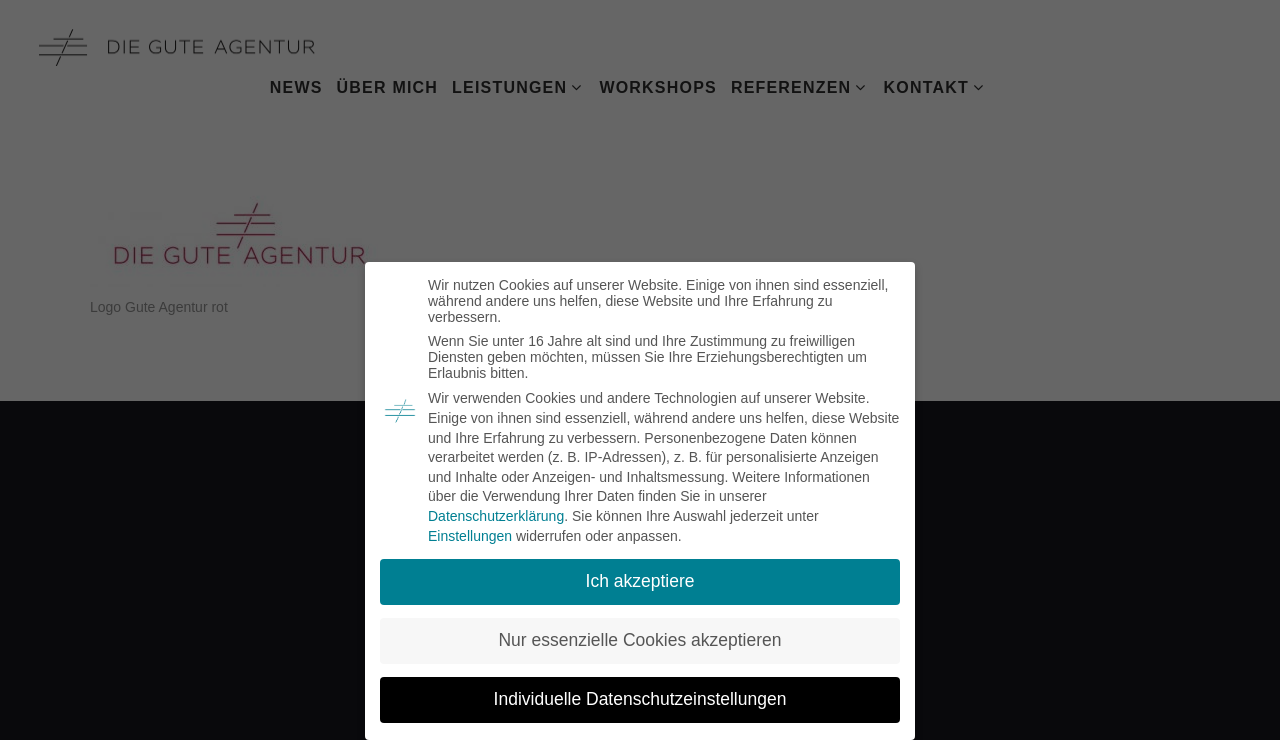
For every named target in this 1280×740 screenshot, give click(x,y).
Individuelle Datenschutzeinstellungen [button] (640, 699)
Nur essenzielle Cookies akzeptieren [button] (639, 640)
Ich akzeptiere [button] (640, 581)
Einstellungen (470, 536)
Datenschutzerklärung (496, 516)
